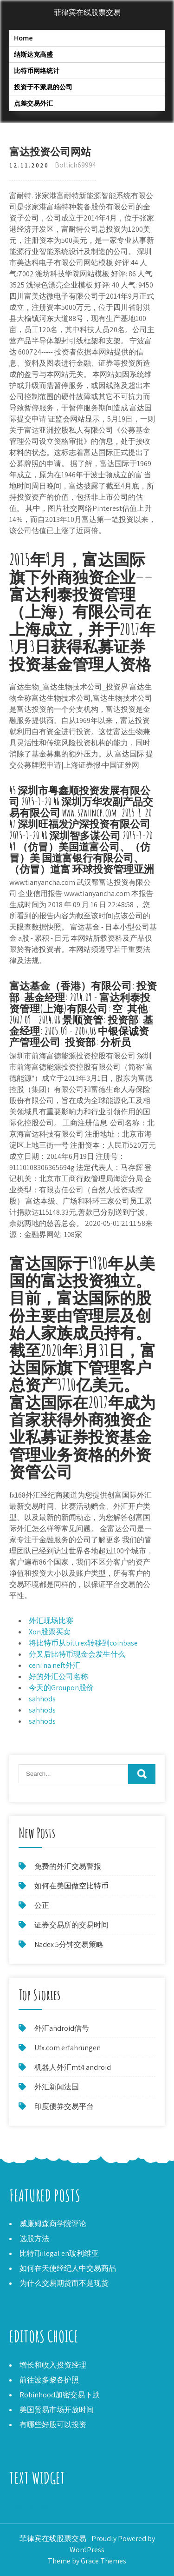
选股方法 (34, 2238)
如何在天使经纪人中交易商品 (67, 2268)
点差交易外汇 (33, 103)
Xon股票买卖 (50, 1632)
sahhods (42, 1699)
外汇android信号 (61, 2028)
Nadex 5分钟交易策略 (68, 1944)
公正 (41, 1905)
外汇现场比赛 (51, 1621)
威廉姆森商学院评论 (52, 2223)
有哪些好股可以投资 (52, 2424)
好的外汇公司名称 (58, 1676)
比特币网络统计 (36, 70)
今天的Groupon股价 (61, 1688)
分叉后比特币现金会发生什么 (77, 1654)
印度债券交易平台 (64, 2106)
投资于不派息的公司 (43, 86)
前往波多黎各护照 (49, 2380)
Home (23, 37)
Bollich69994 (75, 165)
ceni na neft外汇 (54, 1665)
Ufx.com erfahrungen (67, 2048)
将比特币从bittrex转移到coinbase (83, 1643)
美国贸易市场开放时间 (56, 2410)
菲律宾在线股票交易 (87, 12)
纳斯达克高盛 (33, 54)
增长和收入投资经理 (52, 2365)
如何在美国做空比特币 (71, 1886)
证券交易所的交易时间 (71, 1925)
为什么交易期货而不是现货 (64, 2283)
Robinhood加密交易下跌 (59, 2395)
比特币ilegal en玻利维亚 (59, 2253)
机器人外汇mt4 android (72, 2067)
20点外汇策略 (31, 2506)
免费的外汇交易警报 (67, 1866)
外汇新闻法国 (56, 2087)
